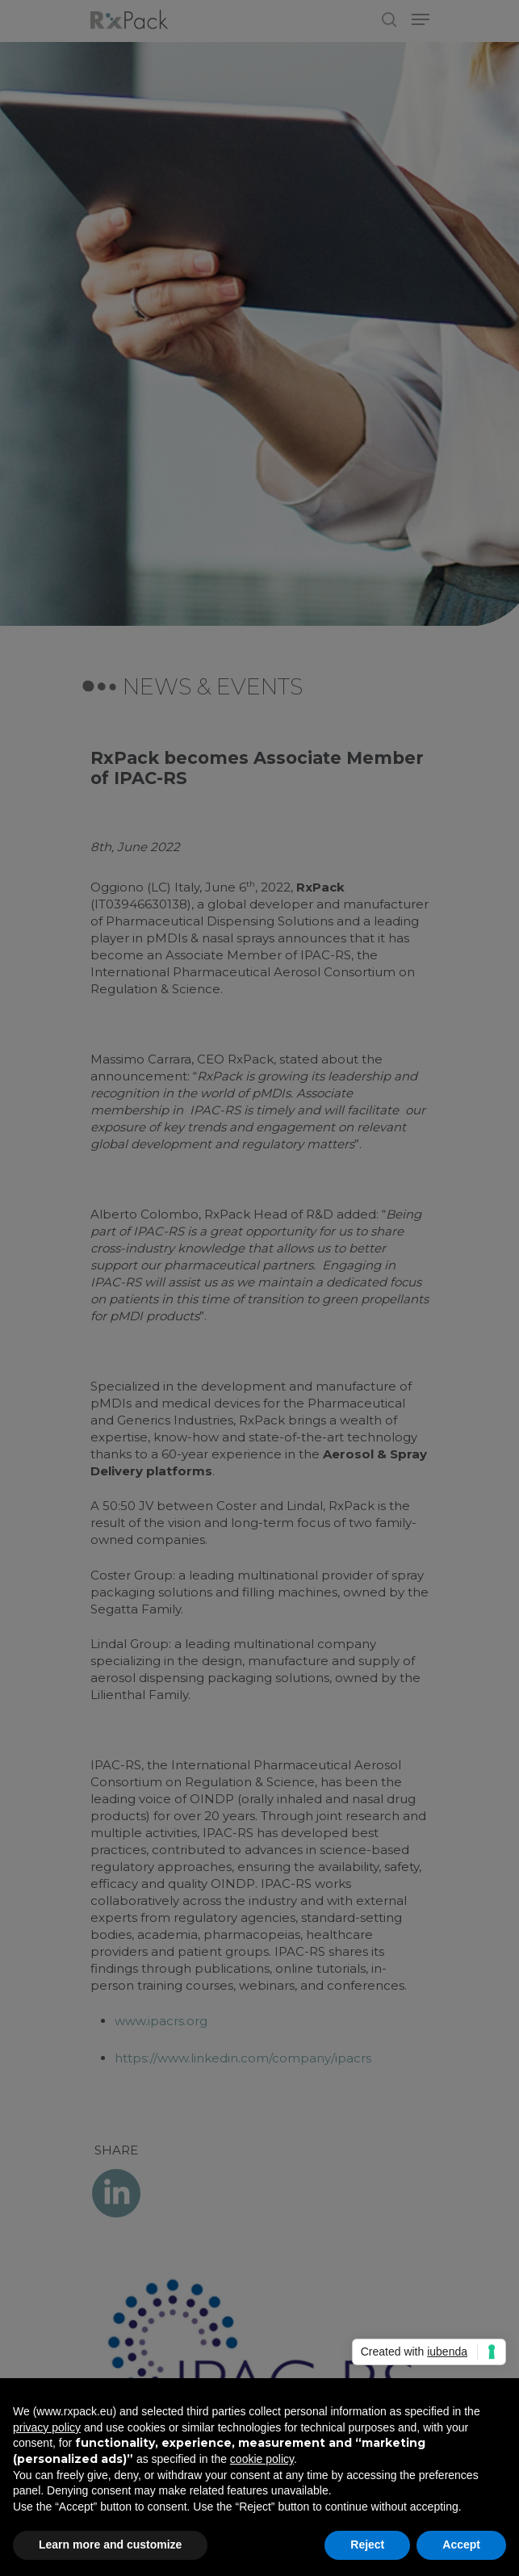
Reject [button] (367, 2544)
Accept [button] (461, 2544)
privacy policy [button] (47, 2427)
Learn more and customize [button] (110, 2544)
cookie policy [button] (262, 2458)
